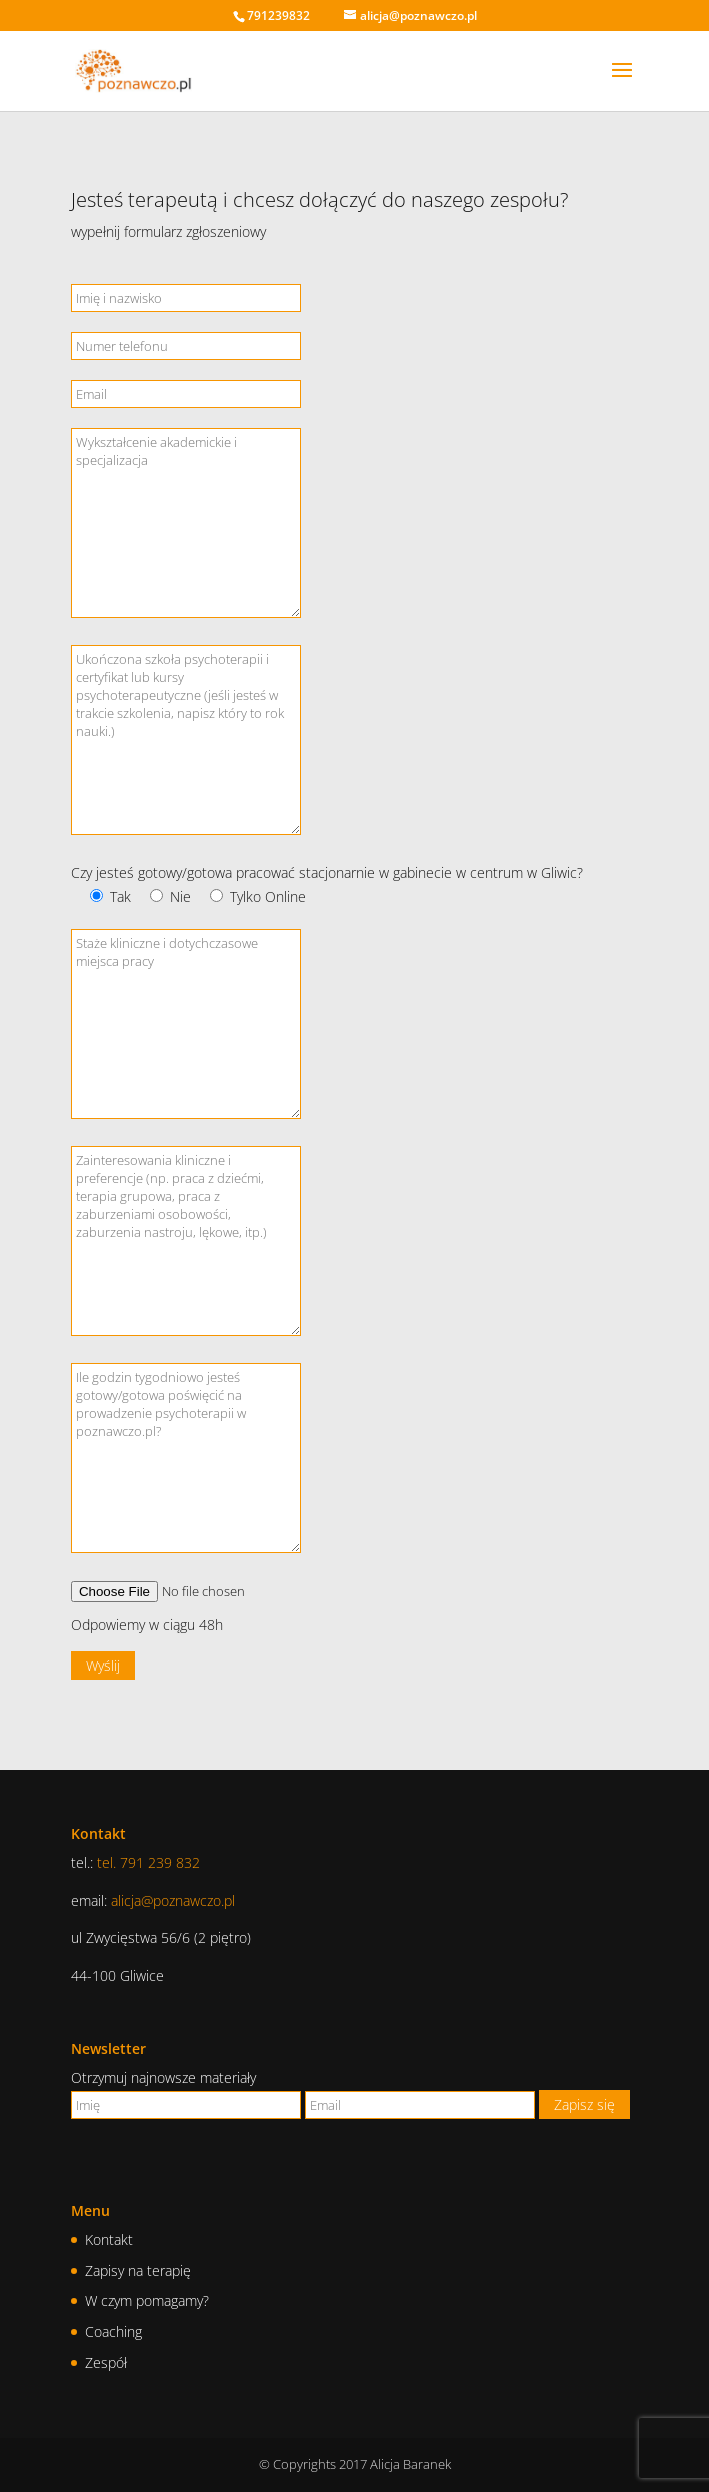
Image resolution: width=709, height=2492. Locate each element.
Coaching (113, 2331)
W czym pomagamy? (147, 2300)
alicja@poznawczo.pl (173, 1900)
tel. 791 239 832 (148, 1862)
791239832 (278, 15)
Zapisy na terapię (138, 2270)
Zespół (106, 2362)
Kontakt (109, 2239)
